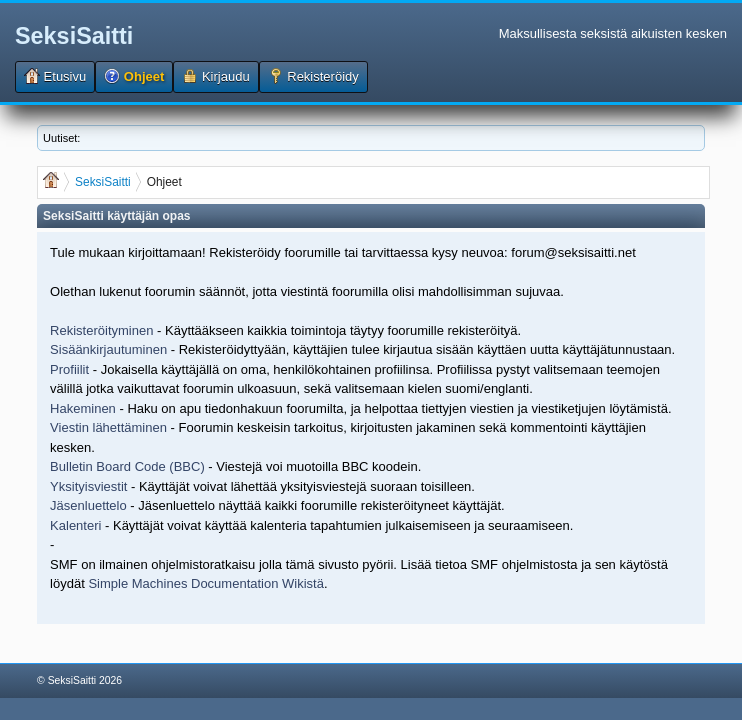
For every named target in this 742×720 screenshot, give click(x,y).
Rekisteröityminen (101, 330)
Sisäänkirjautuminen (108, 349)
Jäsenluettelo (88, 505)
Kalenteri (75, 525)
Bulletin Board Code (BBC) (129, 466)
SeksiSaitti (74, 36)
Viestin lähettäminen (108, 427)
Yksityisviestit (88, 486)
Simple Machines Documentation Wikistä (206, 583)
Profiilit (69, 369)
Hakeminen (83, 408)
